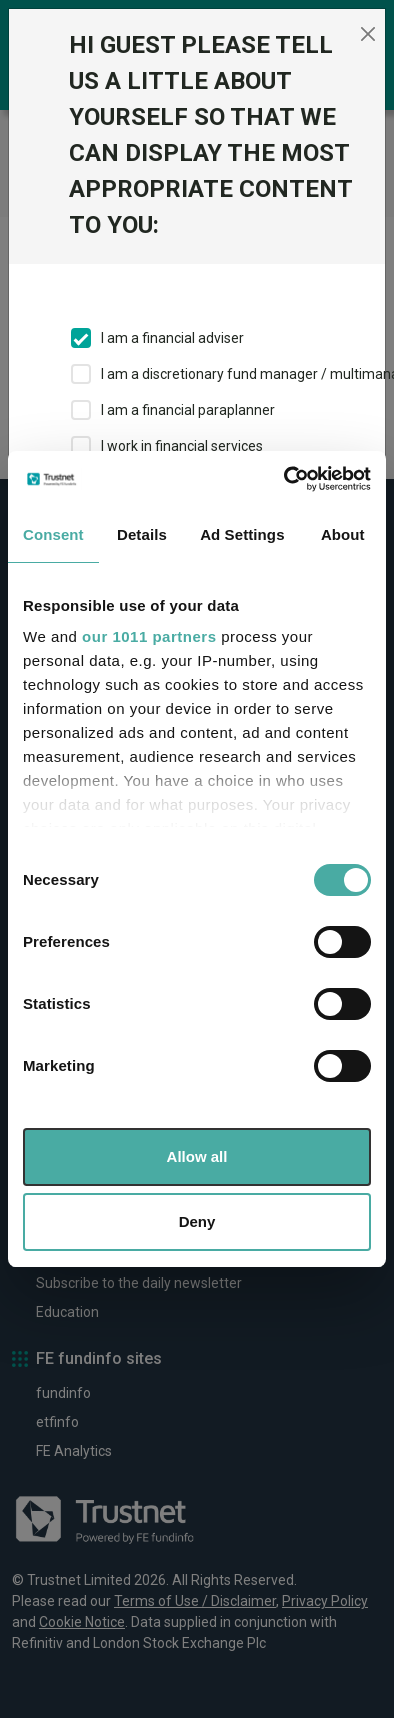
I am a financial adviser (172, 338)
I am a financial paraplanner (188, 410)
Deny (197, 1221)
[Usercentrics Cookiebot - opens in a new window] (284, 479)
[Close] (367, 34)
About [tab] (343, 534)
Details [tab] (142, 534)
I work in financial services (182, 446)
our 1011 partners (149, 636)
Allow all (197, 1156)
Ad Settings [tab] (242, 534)
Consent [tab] (53, 534)
